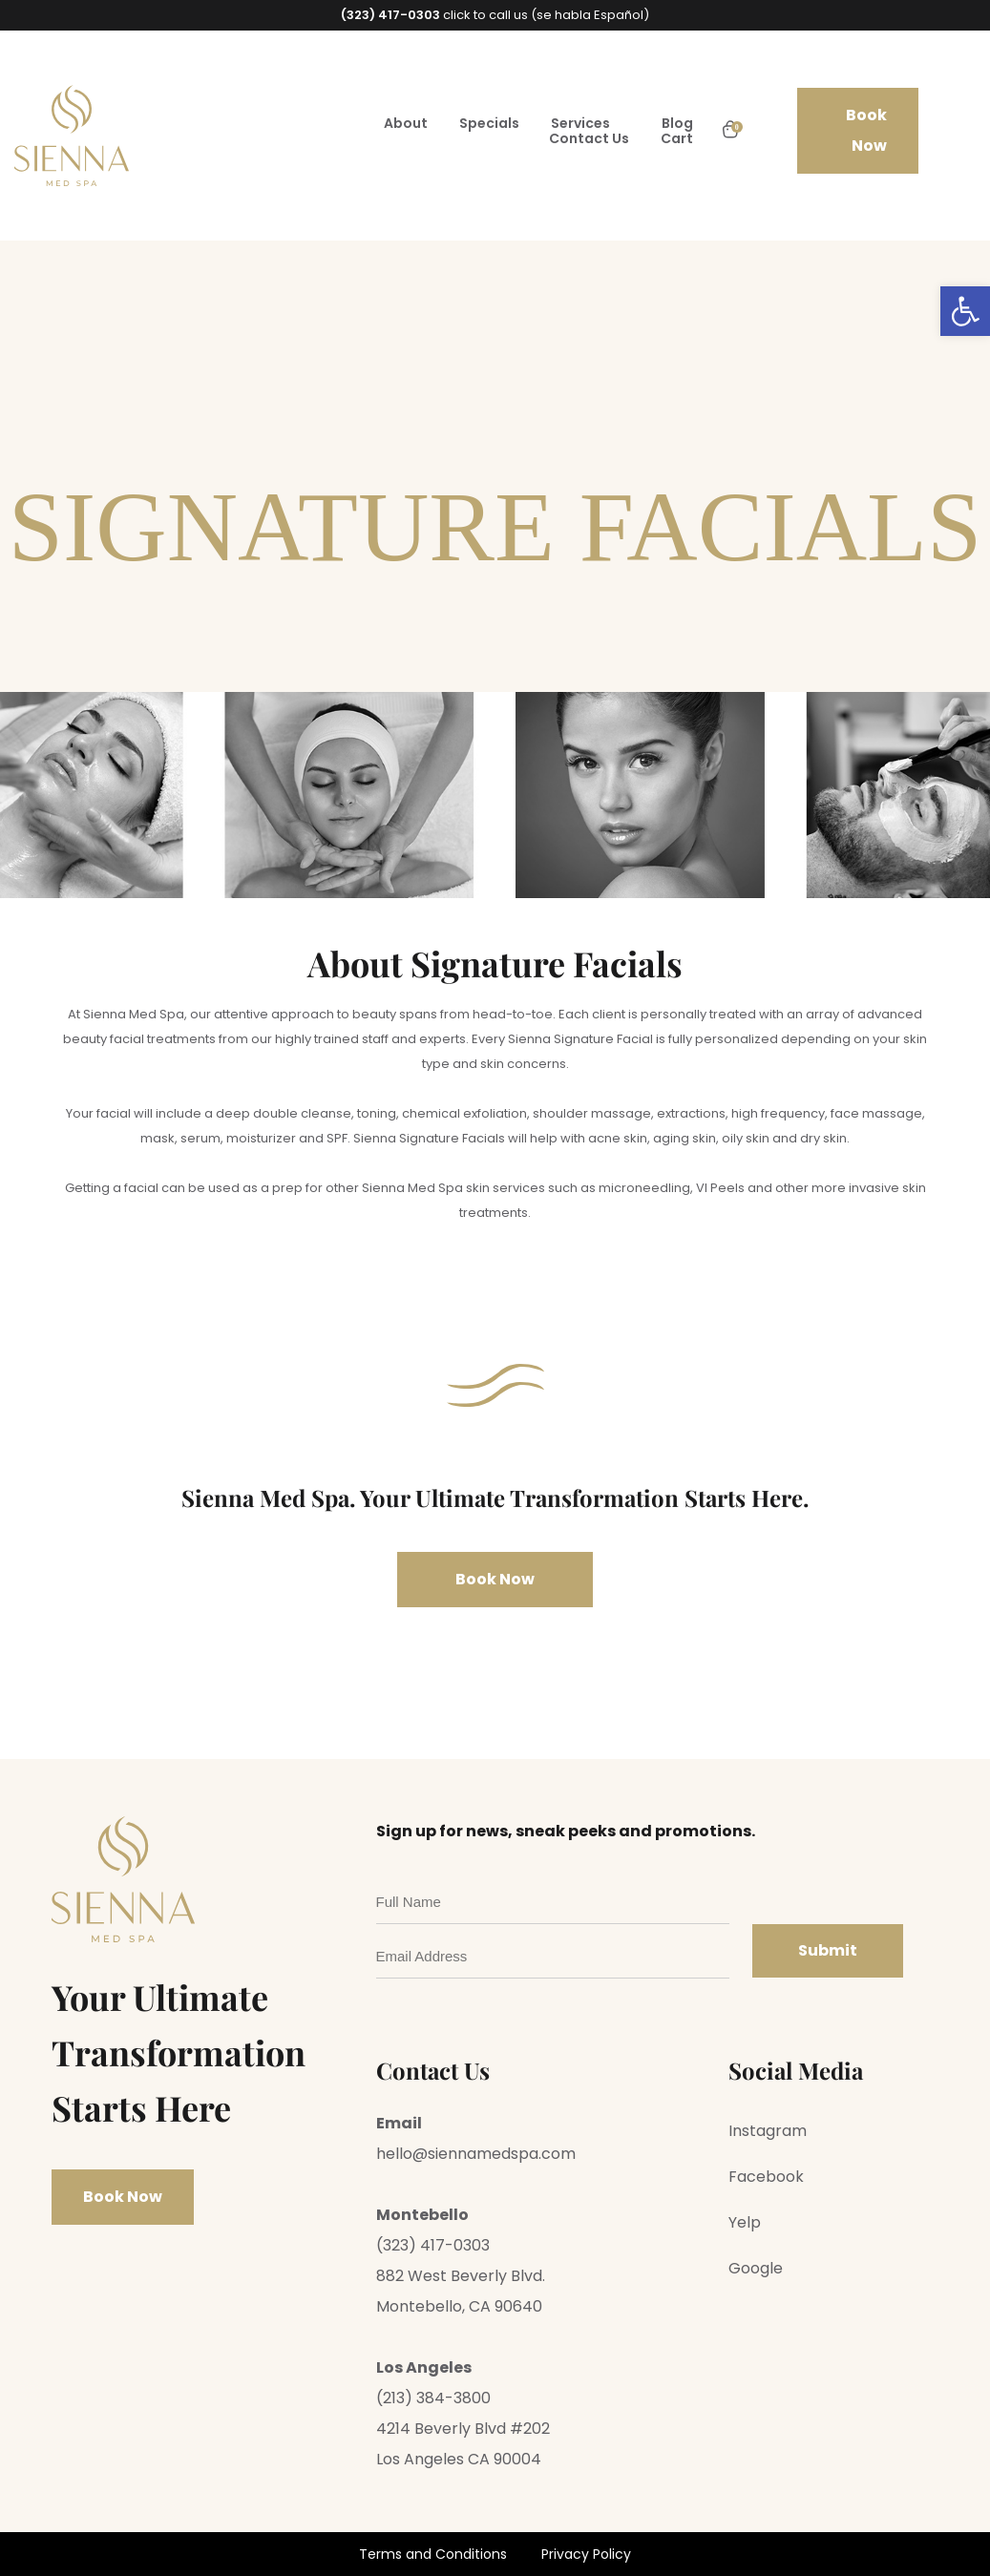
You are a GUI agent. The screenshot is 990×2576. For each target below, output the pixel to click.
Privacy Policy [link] (586, 2554)
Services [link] (580, 123)
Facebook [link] (766, 2177)
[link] (965, 311)
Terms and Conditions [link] (433, 2554)
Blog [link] (677, 123)
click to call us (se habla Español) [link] (495, 15)
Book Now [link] (866, 130)
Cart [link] (677, 138)
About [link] (406, 123)
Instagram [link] (767, 2131)
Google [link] (755, 2268)
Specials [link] (489, 123)
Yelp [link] (744, 2222)
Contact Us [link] (589, 138)
